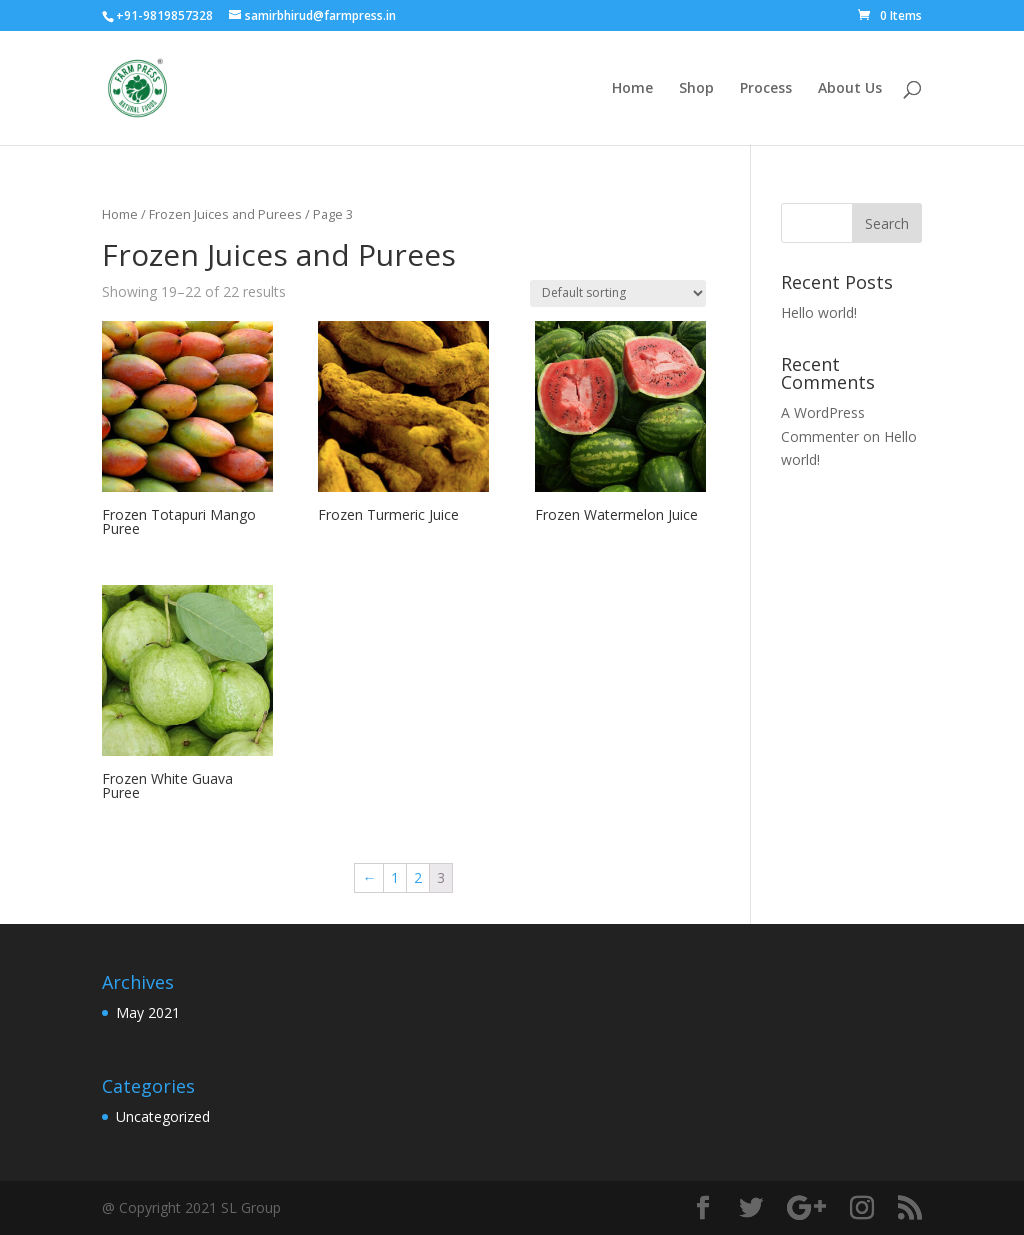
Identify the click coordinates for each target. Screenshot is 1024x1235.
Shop (696, 89)
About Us (850, 89)
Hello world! (819, 312)
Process (766, 89)
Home (632, 89)
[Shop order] (618, 293)
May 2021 (148, 1012)
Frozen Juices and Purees (225, 214)
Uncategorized (163, 1116)
